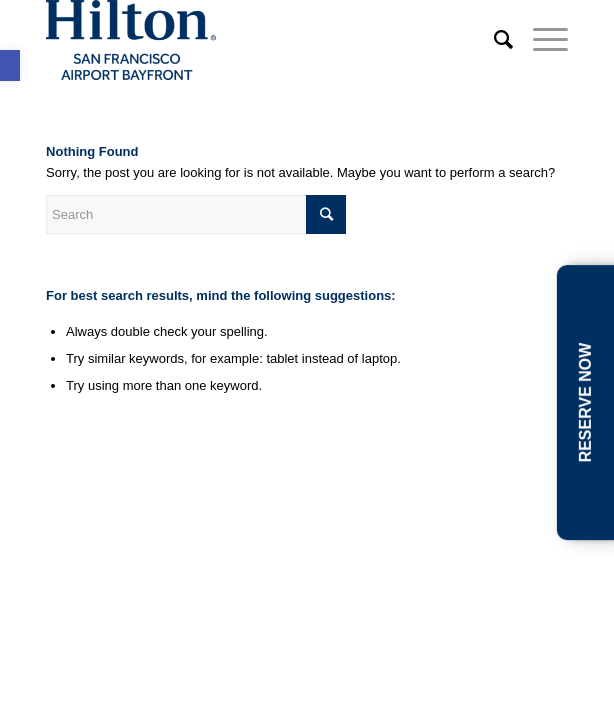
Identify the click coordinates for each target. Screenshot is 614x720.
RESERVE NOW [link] (585, 403)
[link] (10, 65)
